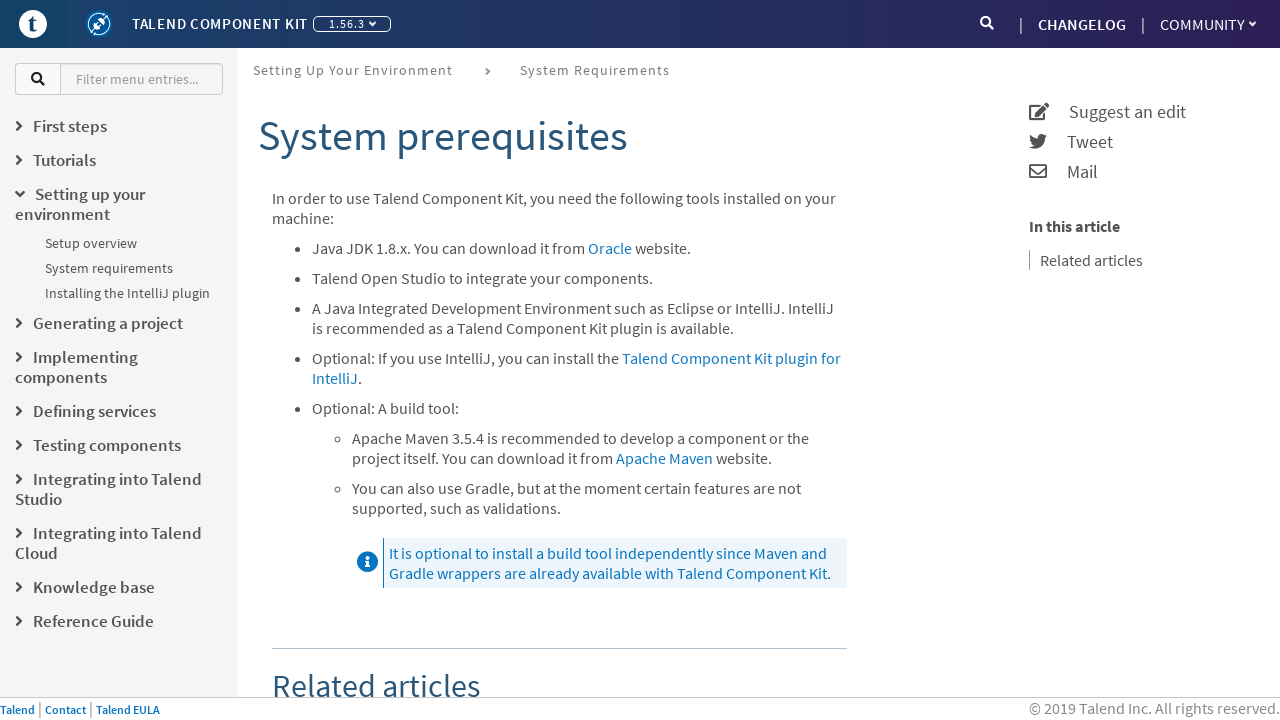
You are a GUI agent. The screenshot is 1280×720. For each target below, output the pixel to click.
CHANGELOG (1082, 24)
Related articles (1091, 260)
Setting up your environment (353, 70)
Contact (65, 709)
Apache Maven (664, 458)
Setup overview (91, 243)
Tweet (1071, 142)
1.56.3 (352, 23)
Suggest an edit (1107, 112)
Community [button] (1208, 24)
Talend (17, 709)
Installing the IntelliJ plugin (127, 293)
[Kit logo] (99, 24)
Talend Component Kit (220, 23)
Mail (1063, 172)
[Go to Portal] (33, 24)
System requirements (109, 268)
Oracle (610, 248)
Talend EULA (128, 709)
